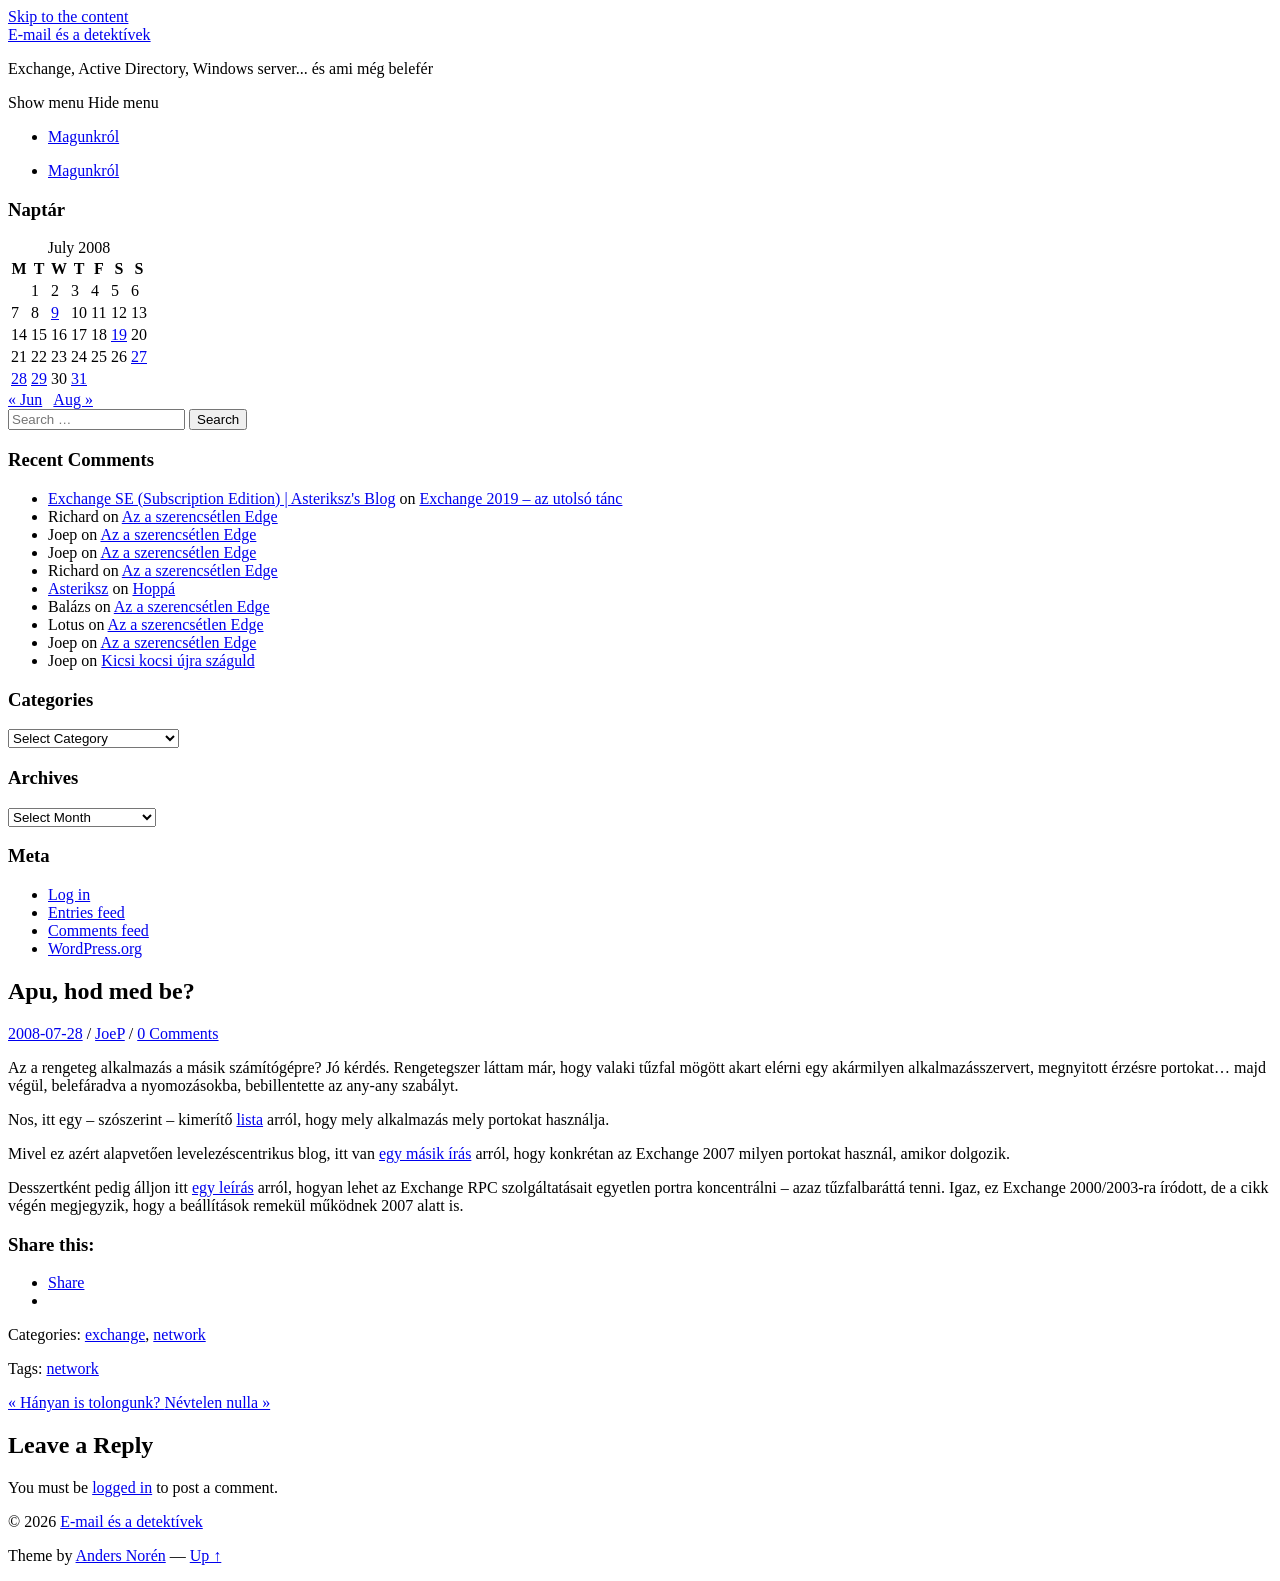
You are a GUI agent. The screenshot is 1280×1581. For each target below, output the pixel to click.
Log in (69, 894)
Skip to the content (68, 16)
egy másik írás (425, 1153)
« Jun (25, 399)
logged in (122, 1487)
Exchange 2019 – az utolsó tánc (520, 498)
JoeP (110, 1033)
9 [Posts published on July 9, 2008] (55, 312)
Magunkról (83, 136)
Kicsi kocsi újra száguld (177, 660)
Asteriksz (78, 588)
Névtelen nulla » (217, 1402)
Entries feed (86, 912)
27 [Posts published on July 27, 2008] (139, 356)
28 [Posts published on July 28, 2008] (19, 378)
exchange (115, 1334)
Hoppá (153, 588)
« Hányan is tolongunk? (86, 1402)
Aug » (73, 399)
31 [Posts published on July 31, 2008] (79, 378)
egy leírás (223, 1187)
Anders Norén (121, 1555)
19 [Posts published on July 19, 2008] (119, 334)
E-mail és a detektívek (79, 34)
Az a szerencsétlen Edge (200, 516)
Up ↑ (206, 1555)
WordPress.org (95, 948)
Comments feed (98, 930)
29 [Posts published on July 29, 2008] (39, 378)
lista (249, 1119)
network (179, 1334)
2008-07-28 (45, 1033)
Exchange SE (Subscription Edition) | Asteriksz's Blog (221, 498)
